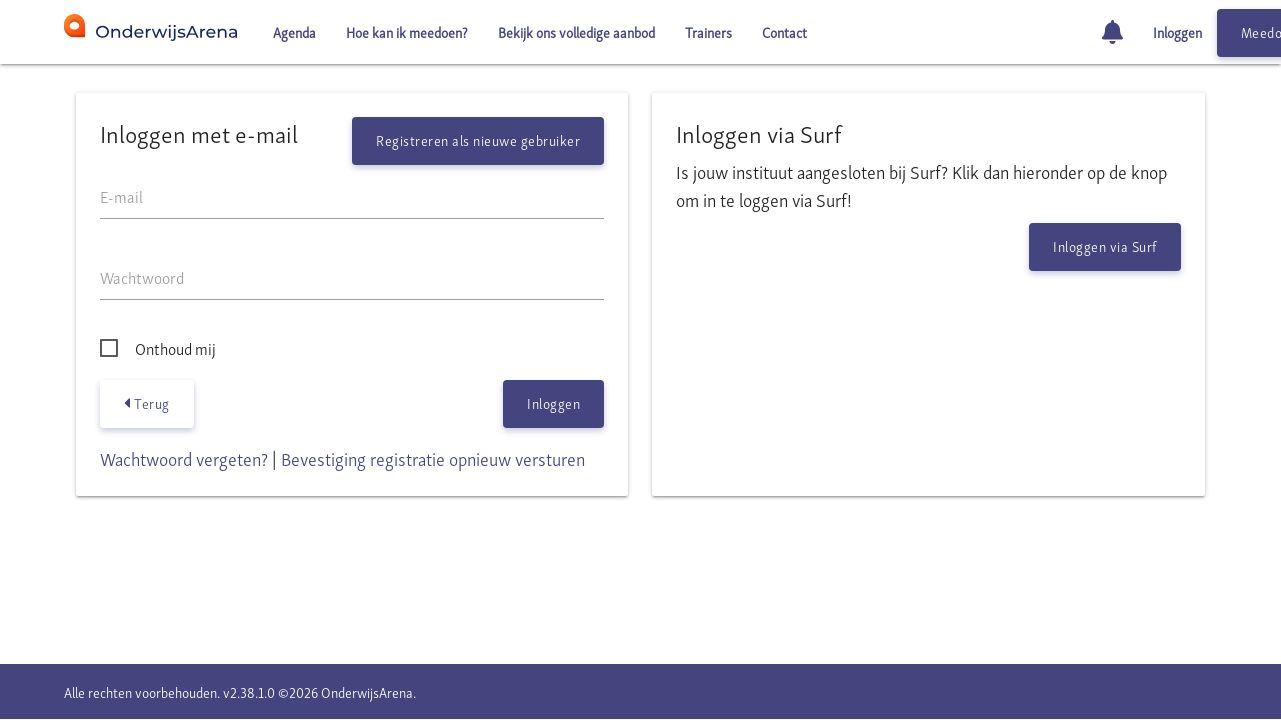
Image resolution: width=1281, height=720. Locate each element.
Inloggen (1177, 31)
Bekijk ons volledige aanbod (576, 31)
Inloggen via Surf (1105, 245)
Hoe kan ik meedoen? (407, 31)
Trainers (708, 31)
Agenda (294, 31)
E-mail (121, 196)
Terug (147, 403)
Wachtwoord (142, 277)
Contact (784, 31)
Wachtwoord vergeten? (184, 457)
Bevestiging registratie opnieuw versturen (433, 457)
